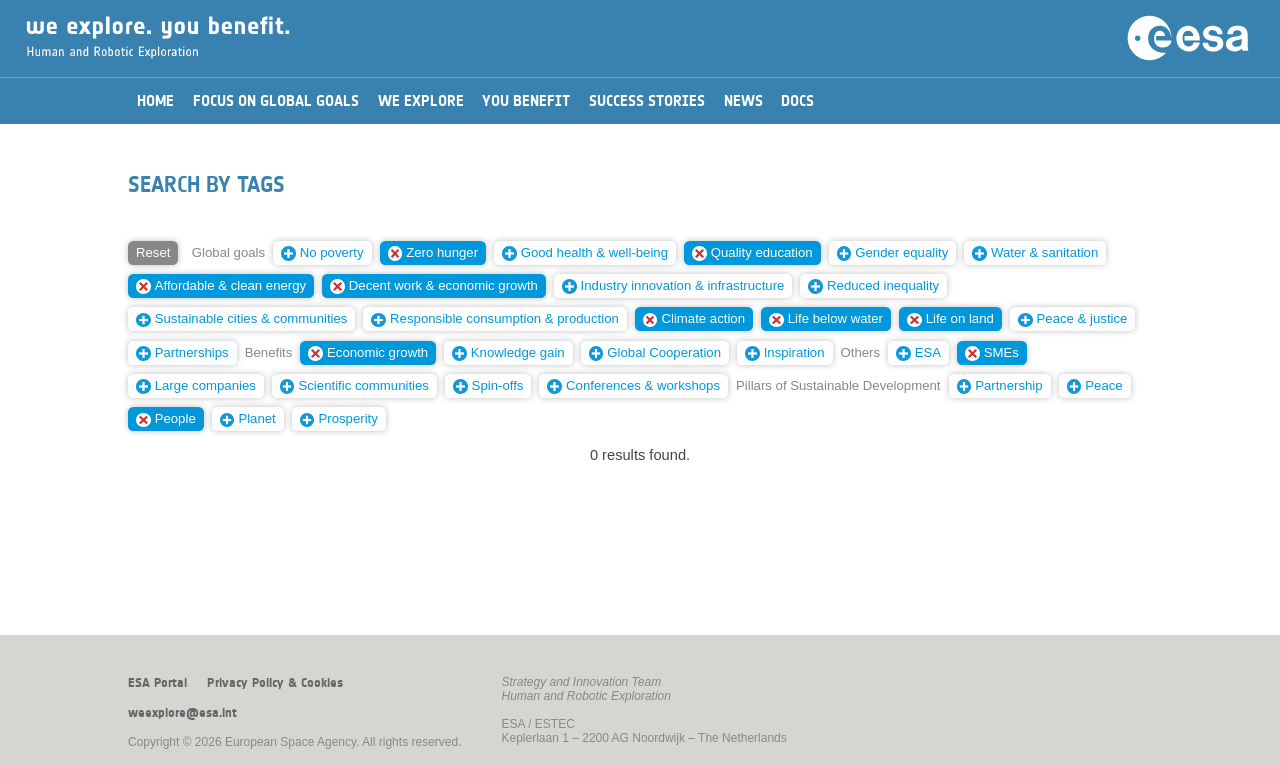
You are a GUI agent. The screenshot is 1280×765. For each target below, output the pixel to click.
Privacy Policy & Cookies (275, 683)
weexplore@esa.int (182, 713)
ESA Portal (157, 683)
